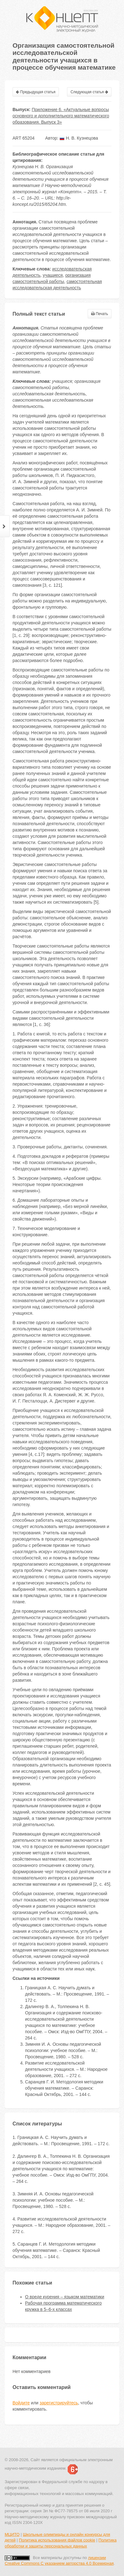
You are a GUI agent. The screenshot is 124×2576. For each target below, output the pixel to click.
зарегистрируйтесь (59, 2402)
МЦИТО (12, 2534)
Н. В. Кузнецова (78, 138)
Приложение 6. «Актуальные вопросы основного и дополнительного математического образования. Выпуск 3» (61, 116)
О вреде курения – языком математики (64, 2296)
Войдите (21, 2402)
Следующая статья (89, 92)
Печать (99, 314)
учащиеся (53, 275)
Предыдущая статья (35, 92)
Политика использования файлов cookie (57, 2540)
